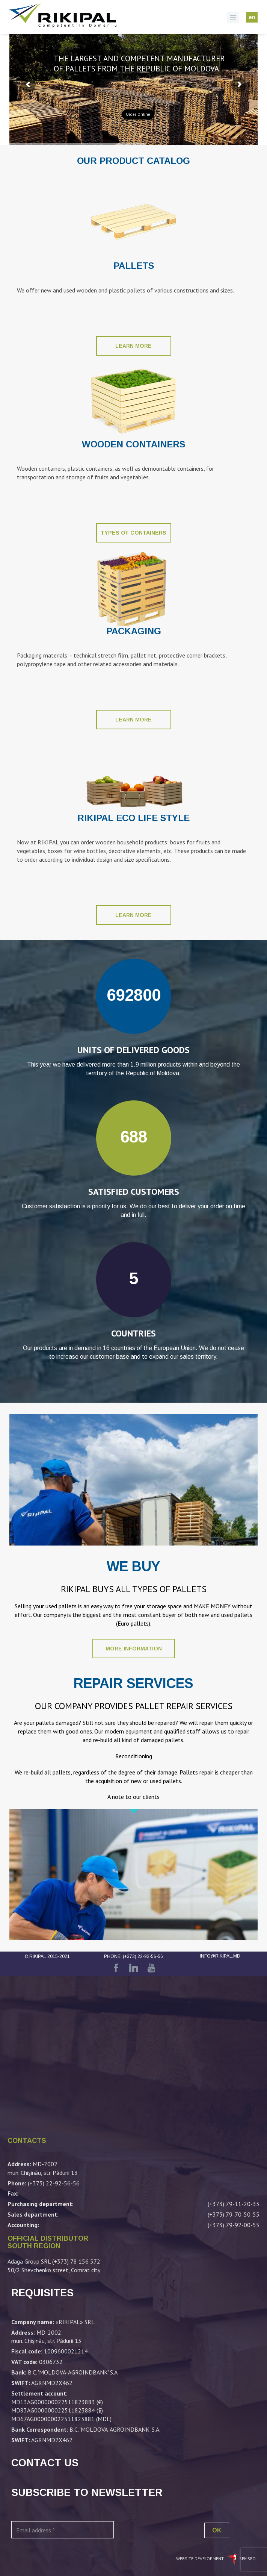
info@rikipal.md (220, 1956)
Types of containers (133, 533)
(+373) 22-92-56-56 (143, 1956)
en (252, 17)
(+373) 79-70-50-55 (233, 2214)
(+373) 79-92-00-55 (233, 2225)
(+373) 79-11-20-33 (233, 2204)
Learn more (133, 346)
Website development (200, 2558)
